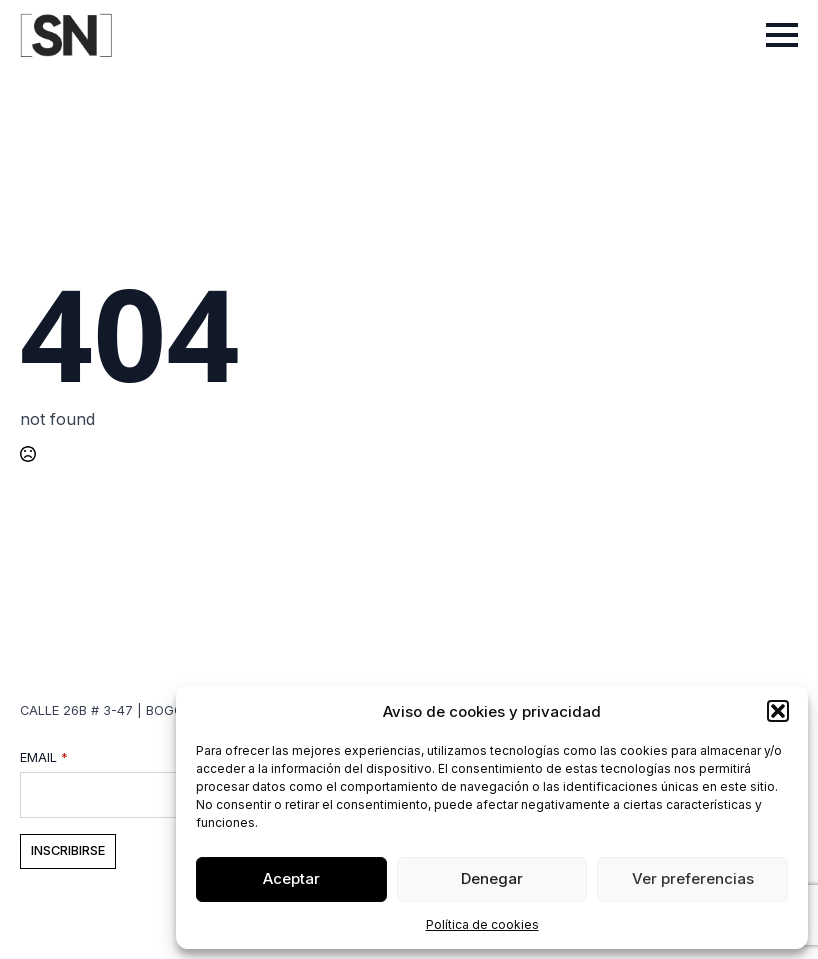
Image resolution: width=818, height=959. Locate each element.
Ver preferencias (693, 878)
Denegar (492, 878)
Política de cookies (482, 924)
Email (44, 758)
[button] (778, 711)
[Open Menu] (782, 35)
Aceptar (291, 878)
